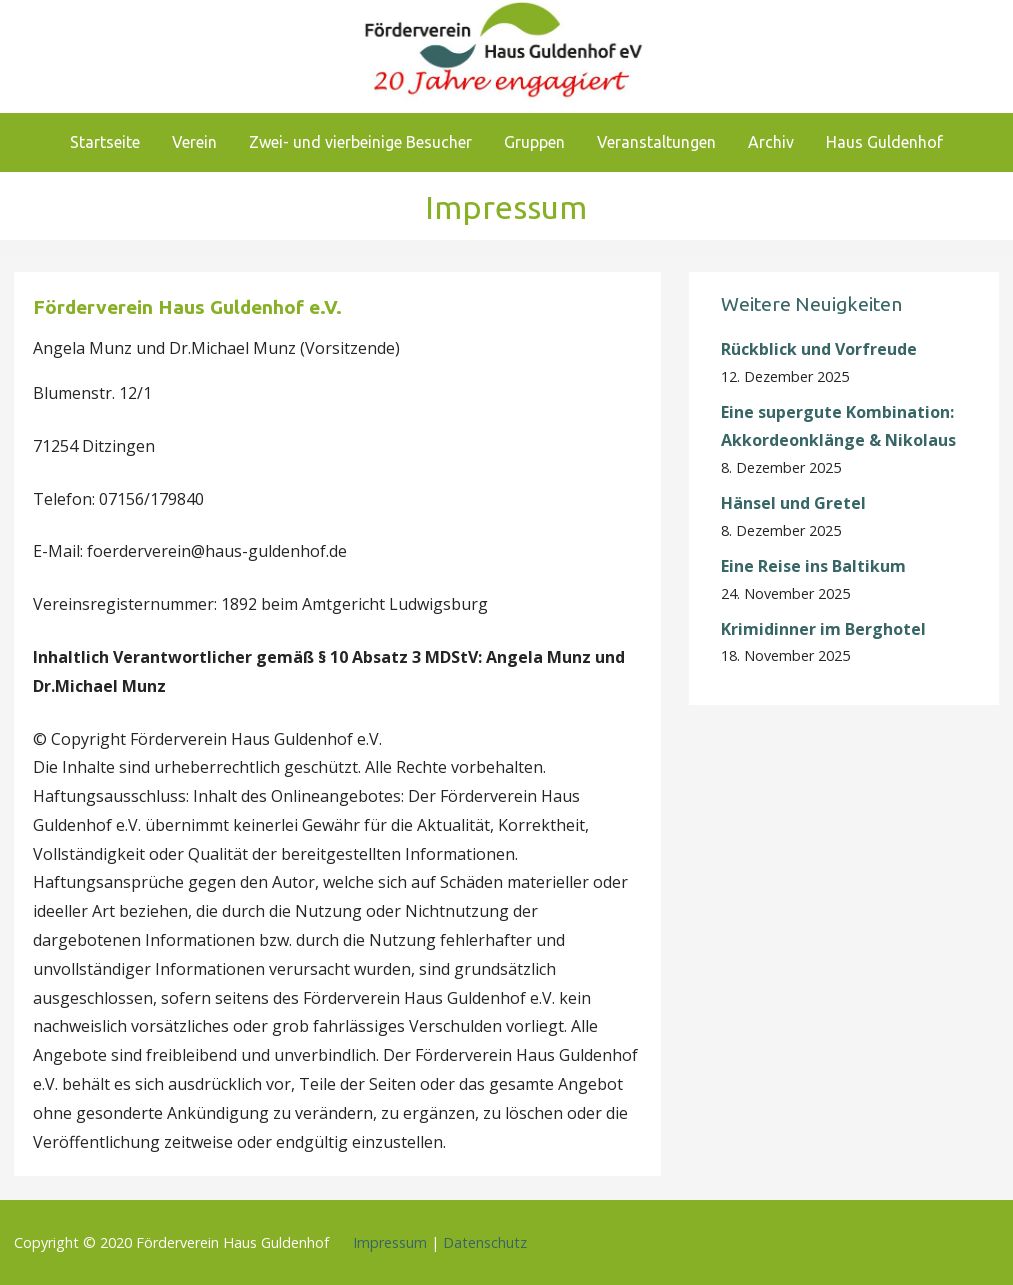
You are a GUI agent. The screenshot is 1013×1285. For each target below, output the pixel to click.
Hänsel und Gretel (793, 503)
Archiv (771, 142)
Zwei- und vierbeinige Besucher (360, 142)
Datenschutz (485, 1242)
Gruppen (534, 142)
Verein (194, 142)
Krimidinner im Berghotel (823, 629)
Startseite (105, 142)
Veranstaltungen (656, 142)
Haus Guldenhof (884, 142)
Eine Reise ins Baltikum (815, 566)
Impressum (390, 1242)
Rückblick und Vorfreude (819, 349)
